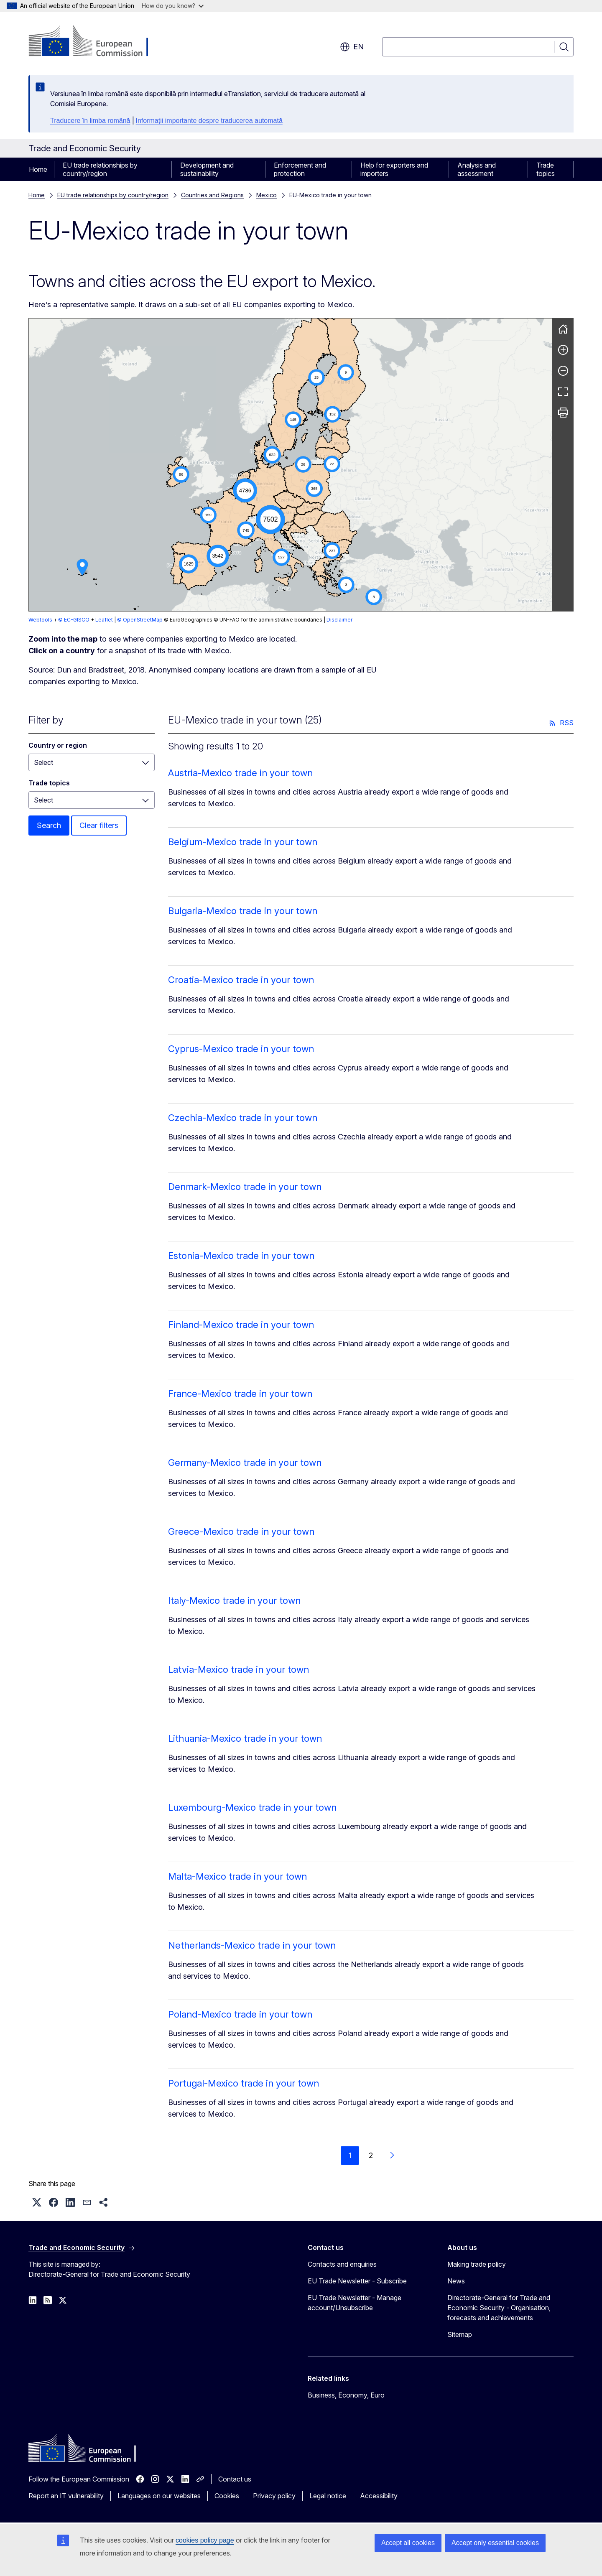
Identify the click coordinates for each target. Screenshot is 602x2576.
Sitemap (459, 2334)
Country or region (57, 745)
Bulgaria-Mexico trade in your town (242, 910)
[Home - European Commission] (95, 42)
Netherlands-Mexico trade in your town (252, 1945)
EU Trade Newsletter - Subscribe (357, 2281)
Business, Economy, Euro (346, 2395)
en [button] (352, 47)
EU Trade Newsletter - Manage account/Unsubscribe (354, 2302)
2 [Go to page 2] (371, 2155)
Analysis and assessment (476, 169)
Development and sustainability (207, 169)
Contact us (234, 2479)
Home (38, 169)
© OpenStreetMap (140, 620)
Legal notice (327, 2496)
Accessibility (379, 2496)
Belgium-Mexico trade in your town (242, 841)
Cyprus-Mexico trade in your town (241, 1048)
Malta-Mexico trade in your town (237, 1876)
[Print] (563, 412)
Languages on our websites (159, 2496)
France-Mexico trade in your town (240, 1393)
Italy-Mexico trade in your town (234, 1600)
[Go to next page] (392, 2155)
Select (43, 762)
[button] (289, 499)
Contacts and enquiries (342, 2264)
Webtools (40, 620)
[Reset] (563, 328)
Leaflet (104, 620)
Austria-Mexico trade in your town (240, 772)
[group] (290, 464)
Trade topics (545, 169)
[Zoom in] (563, 349)
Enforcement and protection (300, 169)
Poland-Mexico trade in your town (240, 2014)
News (456, 2281)
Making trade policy (476, 2264)
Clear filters (98, 825)
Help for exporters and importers (394, 169)
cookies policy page (205, 2540)
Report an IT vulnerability (66, 2496)
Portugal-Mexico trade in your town (243, 2083)
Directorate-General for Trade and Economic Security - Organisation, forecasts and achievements (499, 2307)
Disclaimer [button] (339, 620)
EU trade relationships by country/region (100, 169)
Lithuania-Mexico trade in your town (245, 1738)
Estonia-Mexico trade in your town (241, 1255)
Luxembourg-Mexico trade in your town (252, 1807)
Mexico (266, 195)
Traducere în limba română (90, 120)
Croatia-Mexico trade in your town (241, 979)
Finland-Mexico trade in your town (241, 1324)
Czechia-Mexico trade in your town (242, 1117)
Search (49, 825)
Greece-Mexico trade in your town (241, 1531)
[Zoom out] (563, 370)
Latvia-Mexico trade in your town (238, 1669)
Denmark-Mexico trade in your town (244, 1186)
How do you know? (173, 5)
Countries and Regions (212, 195)
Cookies (226, 2496)
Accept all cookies (408, 2542)
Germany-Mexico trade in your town (244, 1462)
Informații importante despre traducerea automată (209, 120)
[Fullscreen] (563, 391)
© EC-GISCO (73, 620)
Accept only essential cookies (495, 2542)
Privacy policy (274, 2496)
